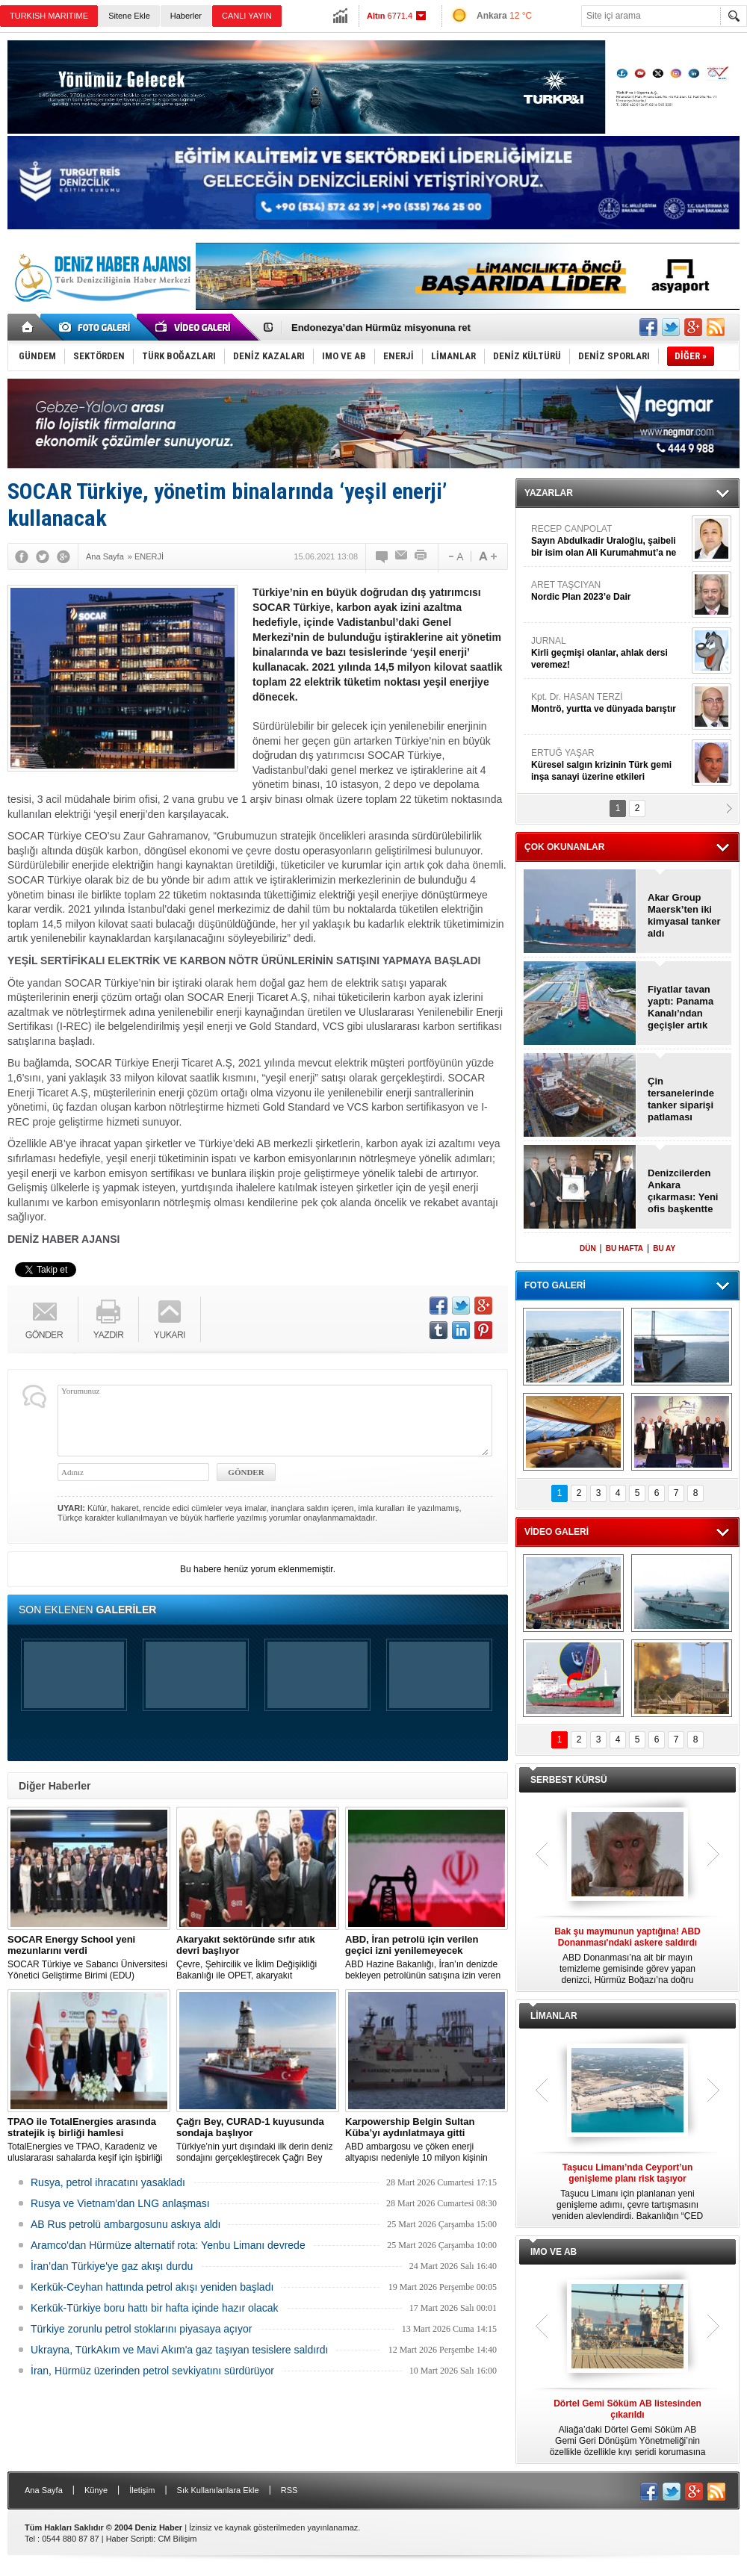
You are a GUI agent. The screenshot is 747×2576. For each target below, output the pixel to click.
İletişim (142, 2490)
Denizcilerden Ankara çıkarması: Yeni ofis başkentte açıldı (683, 1191)
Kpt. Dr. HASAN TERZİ (609, 703)
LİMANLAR (553, 2016)
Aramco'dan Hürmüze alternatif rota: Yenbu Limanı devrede (168, 2245)
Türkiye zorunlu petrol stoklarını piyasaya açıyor (141, 2329)
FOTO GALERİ (555, 1285)
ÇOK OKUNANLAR (564, 847)
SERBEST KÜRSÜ (568, 1780)
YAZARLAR (548, 493)
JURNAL (609, 653)
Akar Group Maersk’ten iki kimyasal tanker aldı (684, 915)
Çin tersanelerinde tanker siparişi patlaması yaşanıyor (681, 1099)
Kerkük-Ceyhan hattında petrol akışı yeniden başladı (152, 2287)
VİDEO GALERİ (556, 1532)
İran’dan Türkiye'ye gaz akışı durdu (112, 2266)
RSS (289, 2490)
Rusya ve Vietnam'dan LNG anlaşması (120, 2203)
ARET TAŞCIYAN (609, 591)
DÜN (588, 1248)
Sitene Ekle (129, 15)
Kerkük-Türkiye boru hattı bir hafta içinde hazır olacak (155, 2308)
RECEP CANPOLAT (609, 541)
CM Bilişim (177, 2538)
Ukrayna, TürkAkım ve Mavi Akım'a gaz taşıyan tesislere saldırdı (179, 2350)
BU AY (664, 1248)
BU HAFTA (624, 1248)
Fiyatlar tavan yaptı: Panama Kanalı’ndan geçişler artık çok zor (680, 1007)
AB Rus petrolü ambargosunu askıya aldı (125, 2224)
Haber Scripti (130, 2538)
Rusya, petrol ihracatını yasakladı (108, 2182)
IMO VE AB (553, 2252)
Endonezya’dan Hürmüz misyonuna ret (381, 327)
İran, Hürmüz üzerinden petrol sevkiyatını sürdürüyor (152, 2371)
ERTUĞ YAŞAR (609, 765)
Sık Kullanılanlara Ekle (218, 2490)
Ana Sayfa (44, 2490)
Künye (96, 2490)
